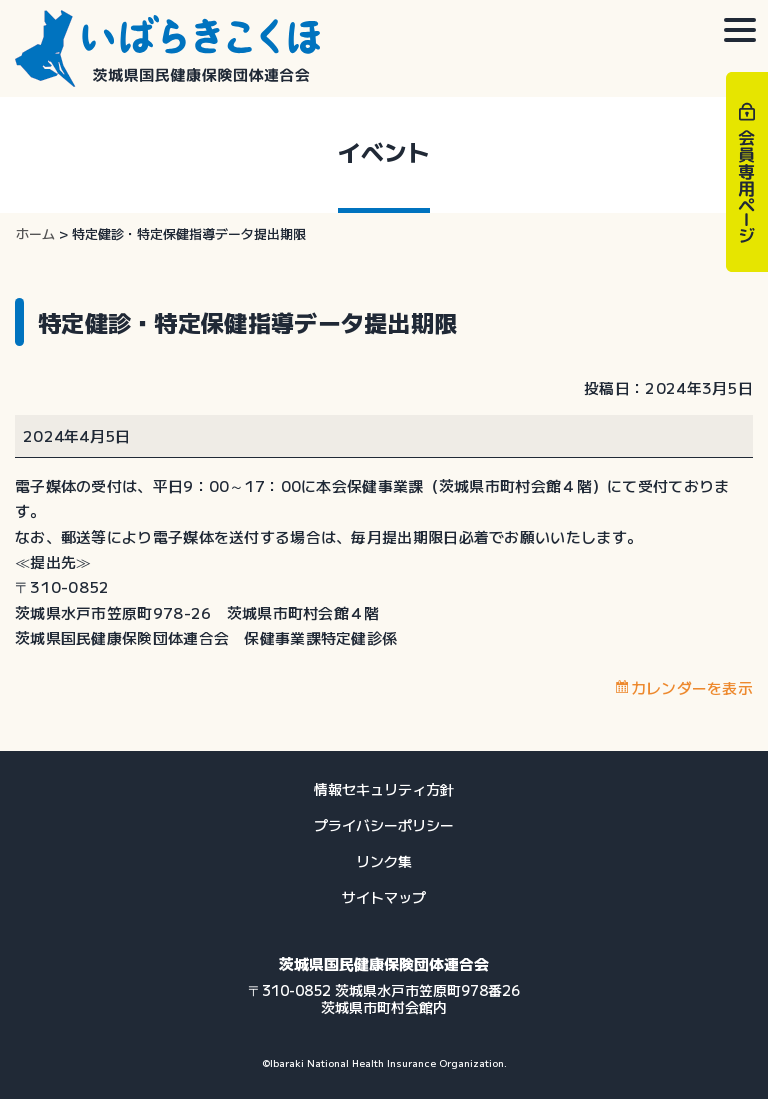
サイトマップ (384, 897)
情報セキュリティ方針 (384, 789)
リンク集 (384, 861)
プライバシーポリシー (384, 825)
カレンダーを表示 (692, 687)
